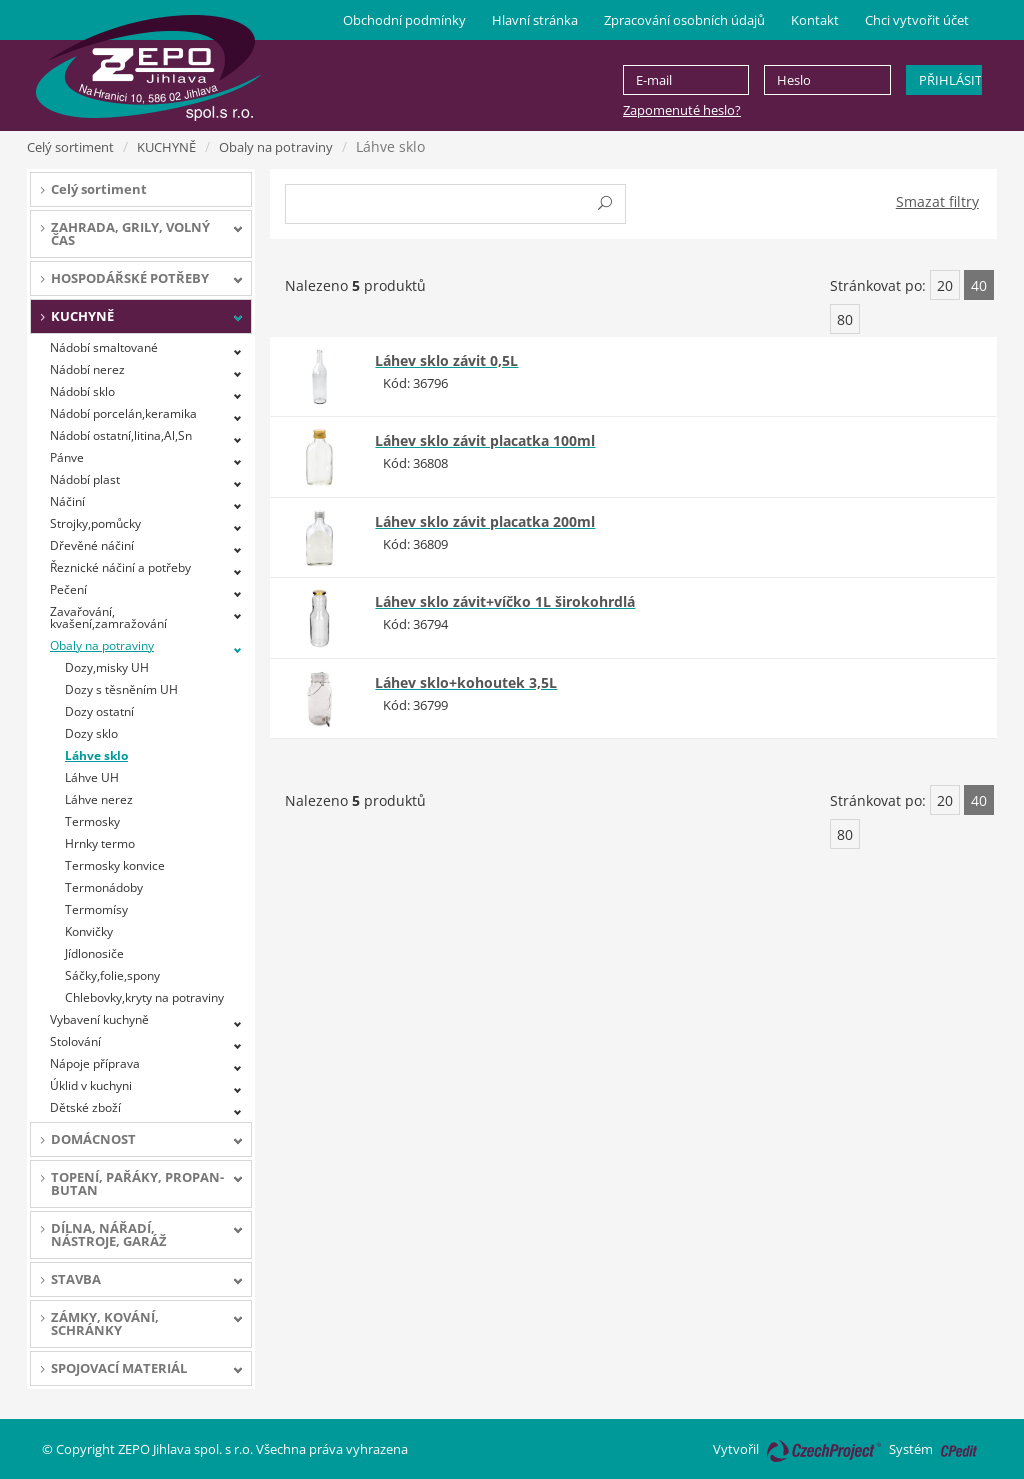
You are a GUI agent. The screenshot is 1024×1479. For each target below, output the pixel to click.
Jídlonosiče (94, 953)
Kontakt (815, 20)
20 (945, 285)
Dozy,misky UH (107, 667)
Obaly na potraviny (276, 147)
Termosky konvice (115, 865)
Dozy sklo (91, 733)
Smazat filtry (937, 201)
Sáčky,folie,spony (112, 975)
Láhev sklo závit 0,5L (446, 360)
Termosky (92, 821)
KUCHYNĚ (166, 147)
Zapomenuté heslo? (682, 110)
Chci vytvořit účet (917, 20)
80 (845, 319)
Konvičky (89, 931)
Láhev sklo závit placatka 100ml (485, 440)
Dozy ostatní (99, 711)
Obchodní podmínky (404, 20)
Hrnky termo (100, 843)
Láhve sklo (96, 755)
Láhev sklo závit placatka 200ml (485, 521)
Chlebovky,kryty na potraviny (144, 997)
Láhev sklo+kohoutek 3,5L (466, 682)
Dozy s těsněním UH (121, 689)
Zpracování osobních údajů (684, 20)
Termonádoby (104, 887)
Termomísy (96, 909)
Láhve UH (92, 777)
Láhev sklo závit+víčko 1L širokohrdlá (505, 601)
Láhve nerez (99, 799)
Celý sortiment (70, 147)
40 (979, 285)
